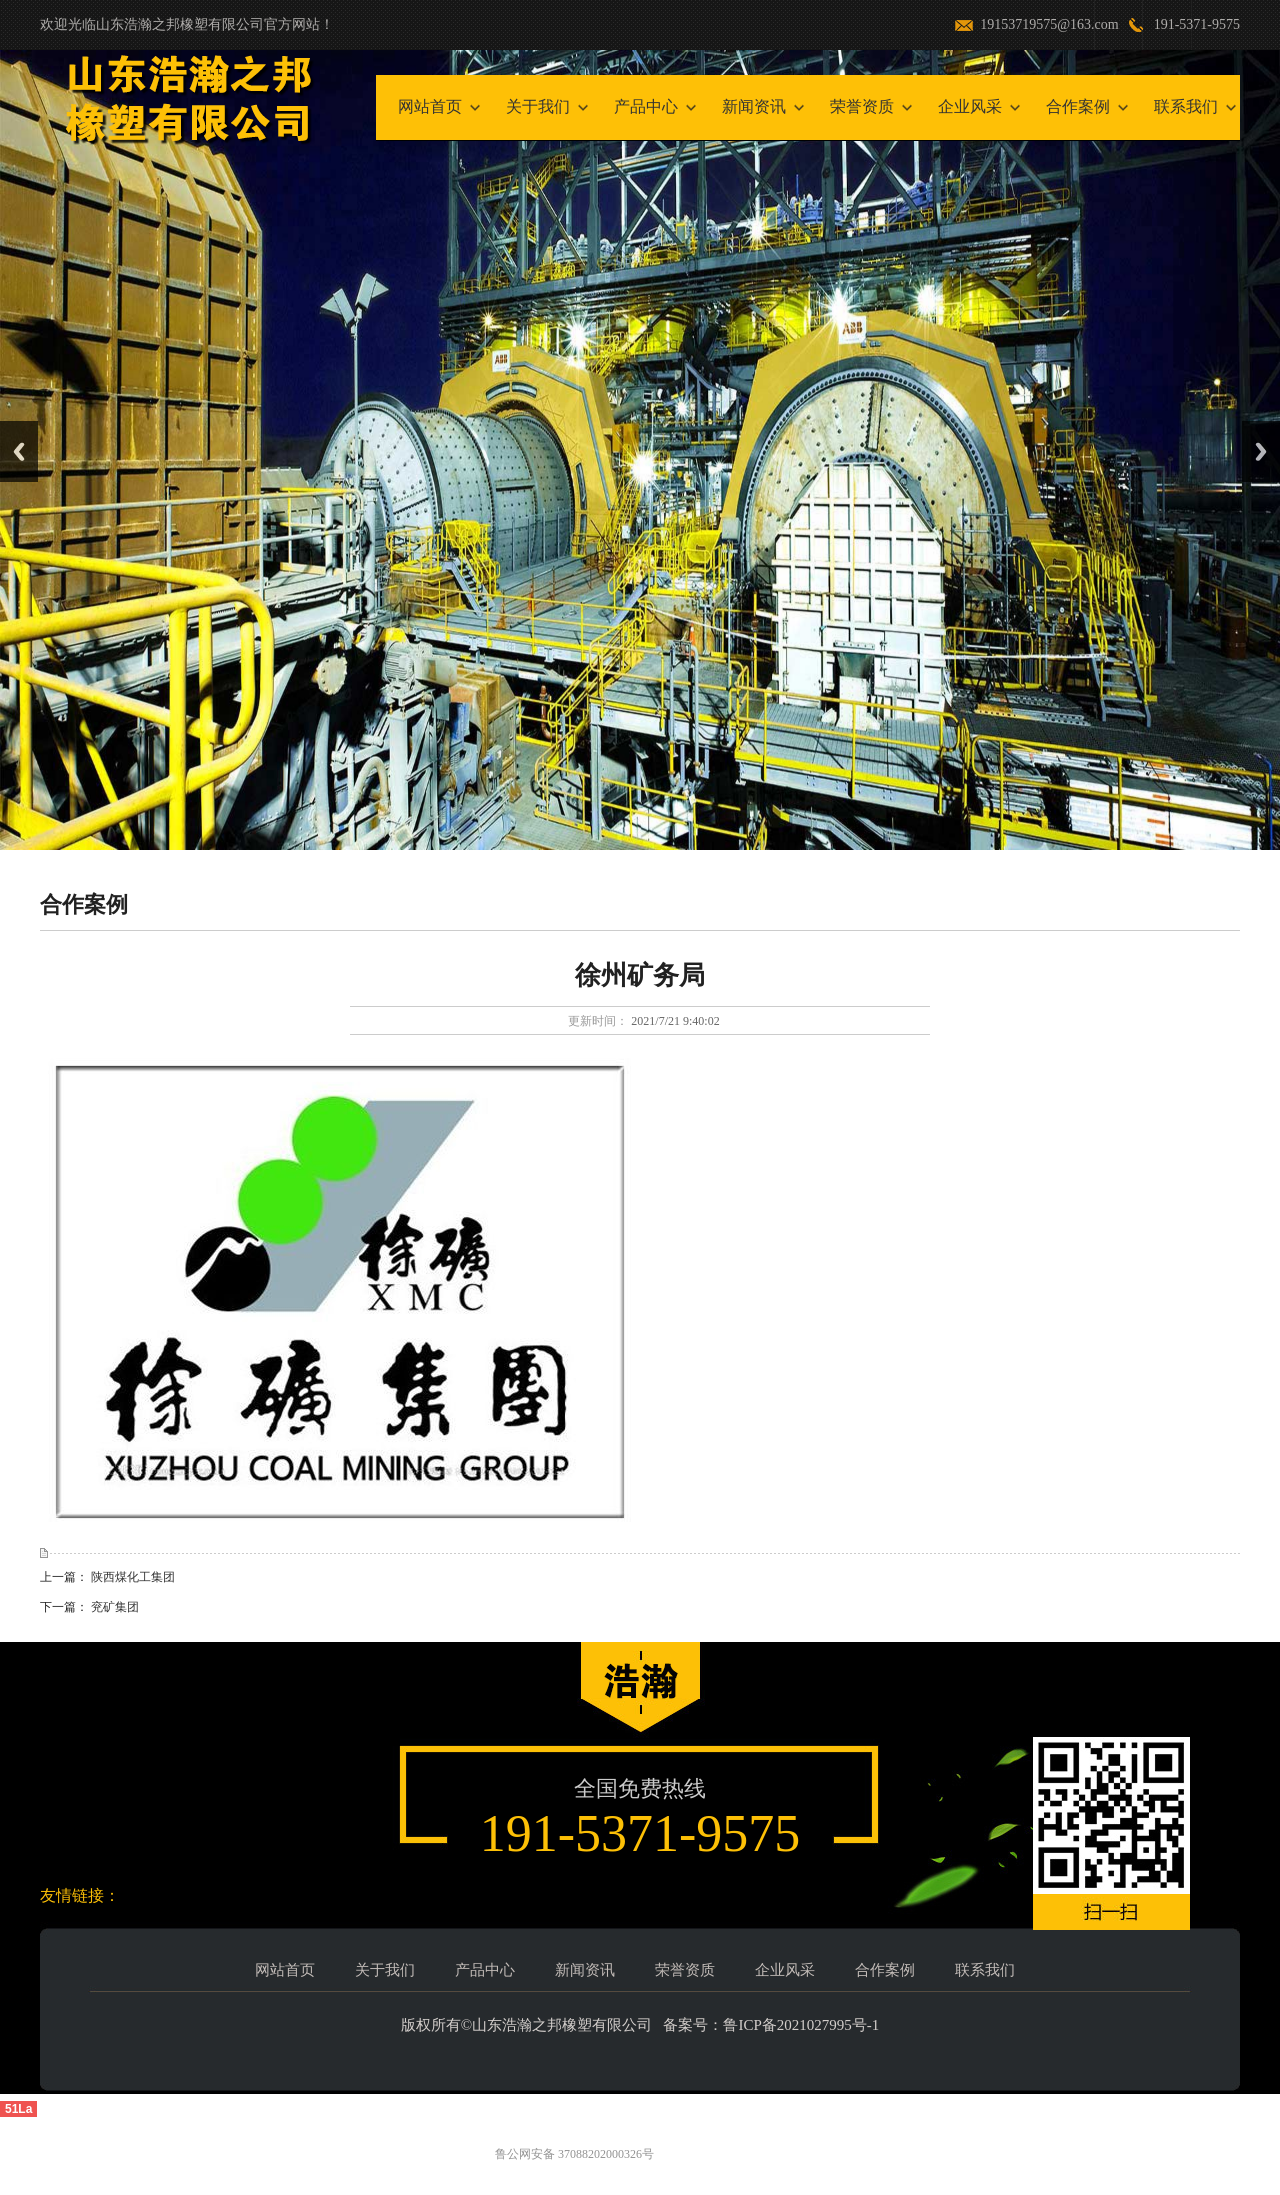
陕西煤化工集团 (133, 1577)
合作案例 (1078, 106)
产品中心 (646, 106)
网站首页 (430, 106)
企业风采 (970, 106)
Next (1261, 451)
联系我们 (1186, 106)
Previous (19, 451)
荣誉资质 (862, 106)
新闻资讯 (754, 106)
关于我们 (538, 106)
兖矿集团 (115, 1607)
